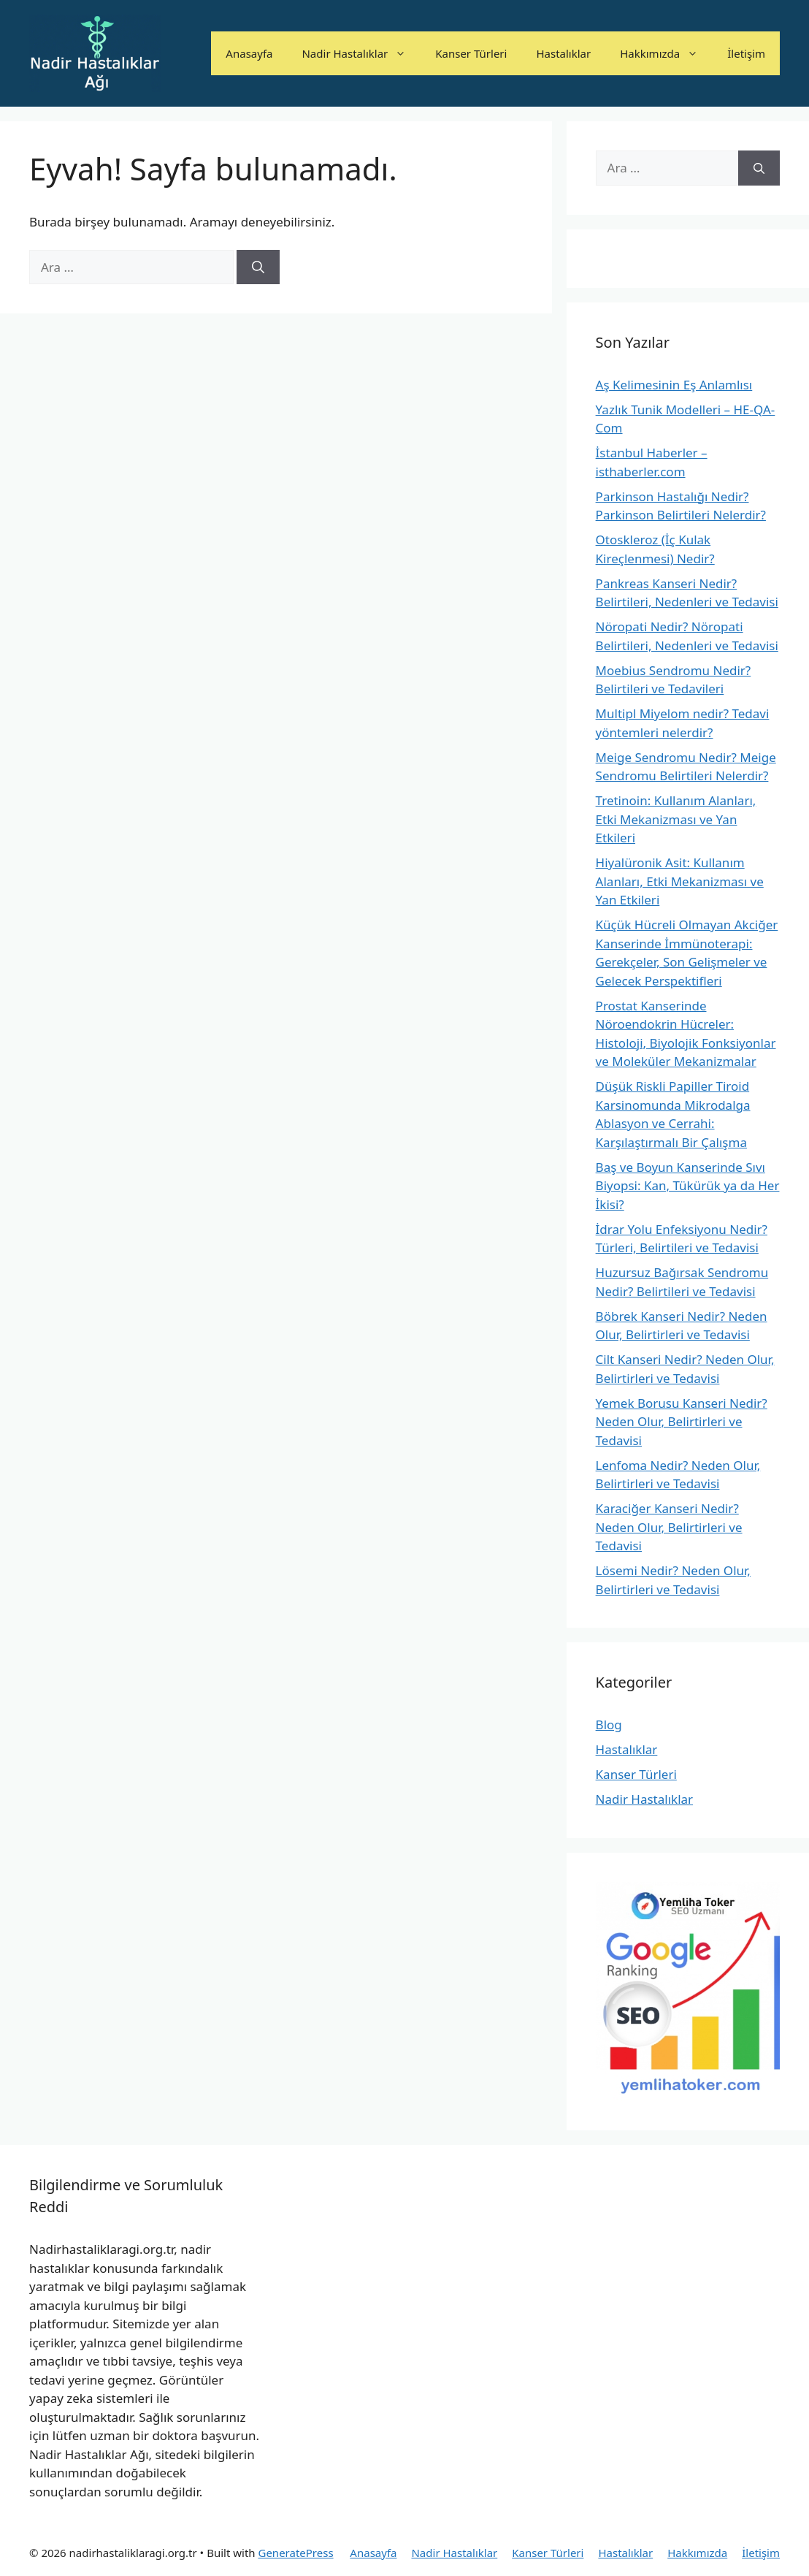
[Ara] (258, 267)
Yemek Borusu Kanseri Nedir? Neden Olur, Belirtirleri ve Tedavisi (681, 1422)
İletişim (746, 53)
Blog (609, 1724)
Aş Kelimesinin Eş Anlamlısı (674, 384)
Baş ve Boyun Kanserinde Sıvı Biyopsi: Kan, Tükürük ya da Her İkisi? (688, 1186)
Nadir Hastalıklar (361, 53)
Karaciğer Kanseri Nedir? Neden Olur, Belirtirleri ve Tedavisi (669, 1527)
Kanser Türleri (471, 53)
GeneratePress (295, 2552)
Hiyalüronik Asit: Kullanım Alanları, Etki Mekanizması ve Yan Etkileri (680, 881)
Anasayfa (249, 53)
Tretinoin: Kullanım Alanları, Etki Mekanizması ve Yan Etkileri (676, 819)
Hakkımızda (666, 53)
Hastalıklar (563, 53)
